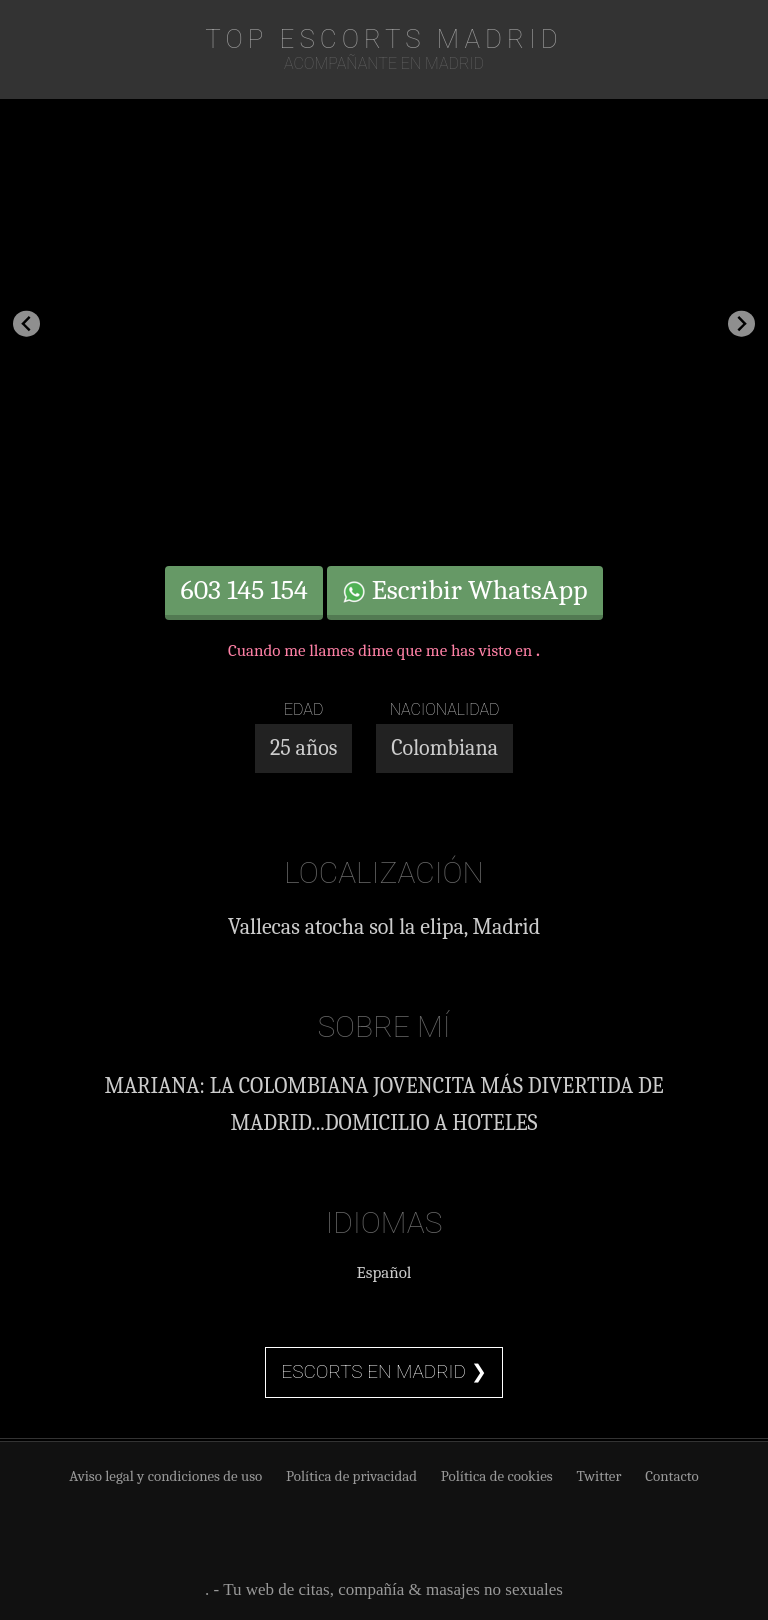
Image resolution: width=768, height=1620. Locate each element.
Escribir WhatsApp (465, 590)
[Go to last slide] (26, 323)
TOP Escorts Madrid (383, 39)
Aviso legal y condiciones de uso (165, 1476)
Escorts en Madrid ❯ (383, 1371)
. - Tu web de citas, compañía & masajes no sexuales (384, 1589)
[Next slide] (741, 323)
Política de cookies (497, 1476)
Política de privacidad (351, 1476)
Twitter (598, 1476)
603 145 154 (243, 590)
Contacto (672, 1476)
